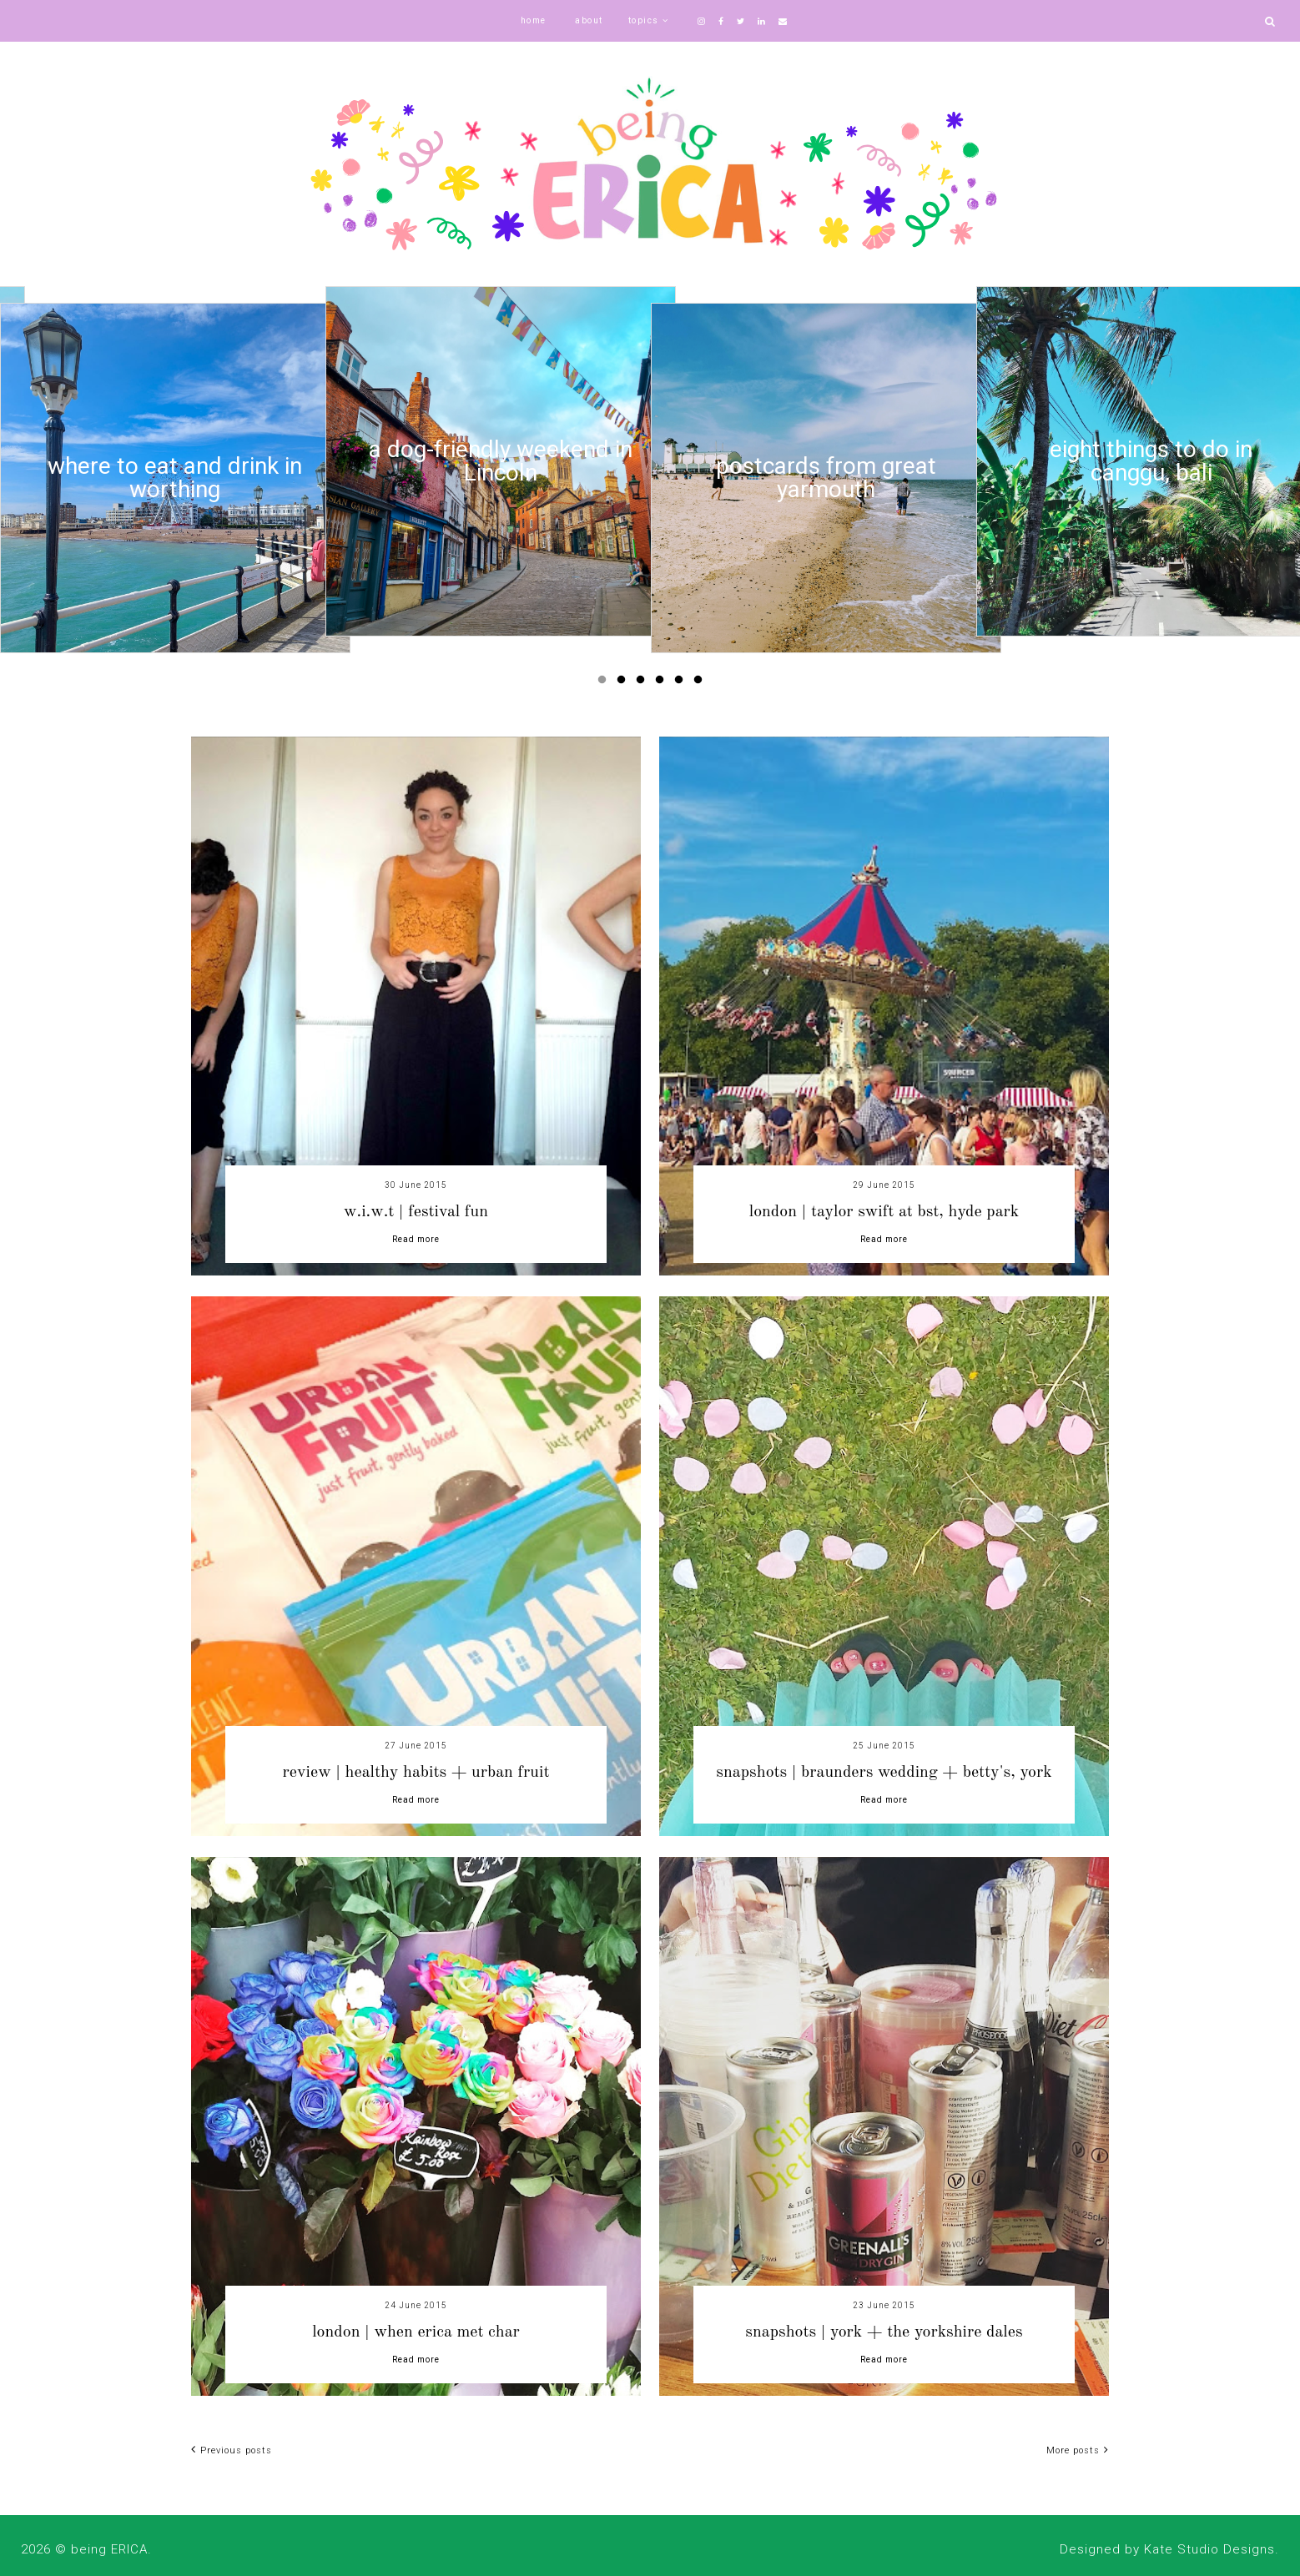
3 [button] (643, 683)
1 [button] (605, 683)
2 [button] (624, 683)
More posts (1077, 2450)
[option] (175, 478)
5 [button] (681, 683)
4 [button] (662, 683)
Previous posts (231, 2450)
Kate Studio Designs (1209, 2549)
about (589, 20)
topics (643, 20)
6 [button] (701, 683)
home (534, 20)
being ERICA (109, 2549)
